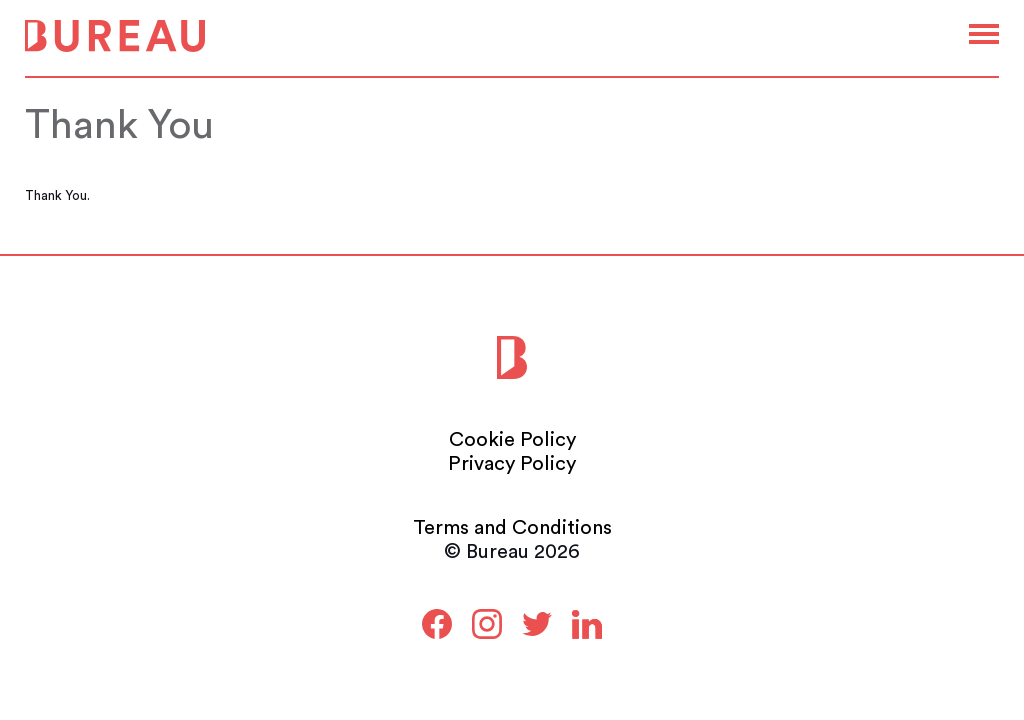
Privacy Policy (512, 464)
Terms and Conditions (512, 528)
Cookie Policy (512, 440)
